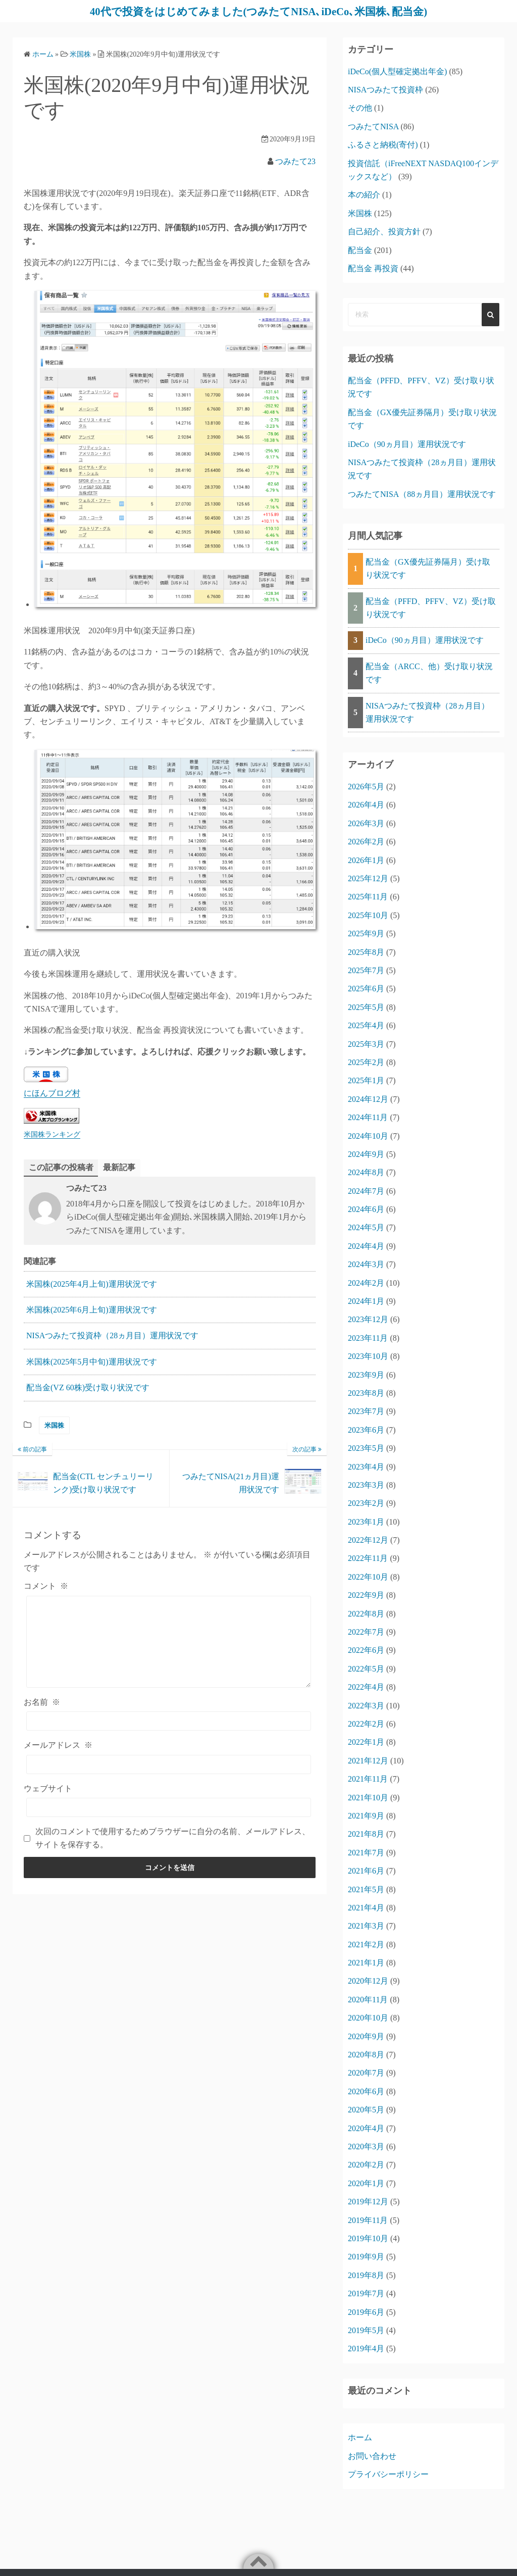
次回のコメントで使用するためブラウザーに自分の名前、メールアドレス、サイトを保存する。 (172, 1838)
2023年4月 (366, 1466)
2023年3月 (366, 1485)
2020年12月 (368, 1981)
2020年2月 (366, 2164)
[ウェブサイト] (168, 1807)
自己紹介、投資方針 (384, 231)
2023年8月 (366, 1393)
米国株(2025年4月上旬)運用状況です (91, 1284)
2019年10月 (368, 2238)
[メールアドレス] (168, 1764)
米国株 (54, 1425)
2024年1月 (366, 1301)
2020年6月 (366, 2091)
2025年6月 (366, 988)
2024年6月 (366, 1209)
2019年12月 (368, 2201)
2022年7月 (366, 1632)
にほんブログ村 (52, 1093)
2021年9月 (366, 1815)
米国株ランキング (52, 1134)
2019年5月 (366, 2330)
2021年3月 (366, 1926)
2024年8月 (366, 1172)
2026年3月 (366, 823)
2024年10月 (368, 1136)
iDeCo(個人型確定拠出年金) (397, 71)
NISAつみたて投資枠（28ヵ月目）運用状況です (112, 1336)
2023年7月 (366, 1411)
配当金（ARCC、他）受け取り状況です (429, 673)
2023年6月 (366, 1430)
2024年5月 (366, 1227)
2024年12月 (368, 1099)
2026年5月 (366, 786)
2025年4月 (366, 1025)
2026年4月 (366, 804)
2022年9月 (366, 1595)
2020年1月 (366, 2183)
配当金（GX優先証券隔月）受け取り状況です (428, 568)
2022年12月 (368, 1540)
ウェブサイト (48, 1788)
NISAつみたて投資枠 (385, 89)
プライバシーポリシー (388, 2474)
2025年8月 (366, 952)
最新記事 (119, 1167)
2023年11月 (368, 1338)
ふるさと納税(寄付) (383, 144)
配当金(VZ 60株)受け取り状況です (87, 1388)
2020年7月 (366, 2072)
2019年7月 (366, 2293)
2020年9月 (366, 2036)
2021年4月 (366, 1907)
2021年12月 (368, 1760)
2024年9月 (366, 1154)
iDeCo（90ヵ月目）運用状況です (407, 444)
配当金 (360, 250)
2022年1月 (366, 1742)
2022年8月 (366, 1613)
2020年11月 (368, 1999)
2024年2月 (366, 1283)
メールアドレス (58, 1745)
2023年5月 (366, 1448)
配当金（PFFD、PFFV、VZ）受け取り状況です (431, 608)
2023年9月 (366, 1375)
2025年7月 (366, 970)
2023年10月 (368, 1356)
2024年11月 (368, 1117)
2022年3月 (366, 1705)
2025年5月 (366, 1007)
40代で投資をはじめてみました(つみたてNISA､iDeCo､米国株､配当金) (258, 11)
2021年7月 (366, 1852)
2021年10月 (368, 1797)
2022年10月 (368, 1577)
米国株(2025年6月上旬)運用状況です (91, 1309)
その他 (360, 108)
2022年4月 (366, 1687)
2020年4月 (366, 2128)
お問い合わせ (372, 2456)
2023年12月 (368, 1319)
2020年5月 (366, 2109)
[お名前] (168, 1721)
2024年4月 (366, 1246)
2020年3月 (366, 2146)
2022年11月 (368, 1558)
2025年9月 (366, 933)
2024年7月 (366, 1191)
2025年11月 (368, 896)
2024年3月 (366, 1264)
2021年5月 (366, 1889)
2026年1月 (366, 860)
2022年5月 (366, 1668)
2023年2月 (366, 1503)
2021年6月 (366, 1870)
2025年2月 (366, 1062)
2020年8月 (366, 2054)
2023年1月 (366, 1522)
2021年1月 (366, 1962)
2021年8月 (366, 1834)
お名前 (42, 1702)
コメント (46, 1586)
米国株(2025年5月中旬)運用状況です (91, 1361)
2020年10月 (368, 2017)
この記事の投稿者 (61, 1167)
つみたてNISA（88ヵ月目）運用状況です (422, 494)
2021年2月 (366, 1944)
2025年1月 (366, 1080)
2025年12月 (368, 878)
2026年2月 (366, 841)
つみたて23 (295, 161)
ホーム (360, 2437)
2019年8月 (366, 2275)
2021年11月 (368, 1779)
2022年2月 (366, 1724)
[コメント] (168, 1642)
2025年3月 (366, 1044)
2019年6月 (366, 2312)
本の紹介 (364, 194)
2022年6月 (366, 1650)
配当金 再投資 (373, 268)
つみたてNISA (373, 126)
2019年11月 (368, 2220)
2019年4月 (366, 2348)
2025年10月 (368, 915)
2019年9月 (366, 2256)
